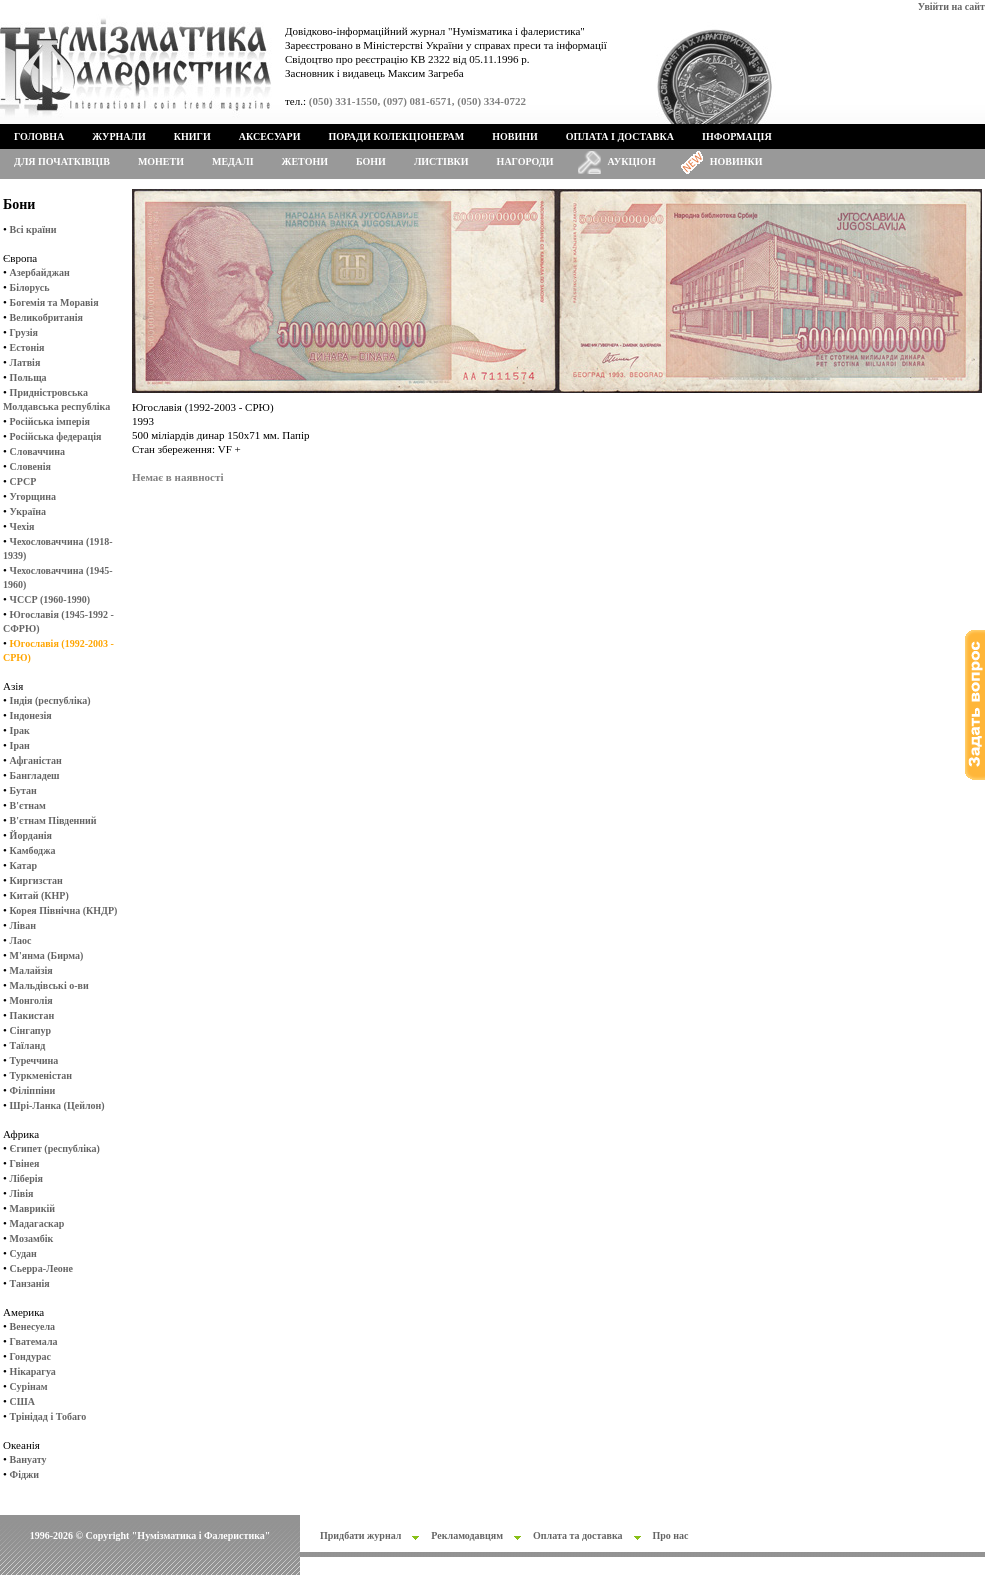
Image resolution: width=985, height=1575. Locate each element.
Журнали (118, 136)
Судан (23, 1253)
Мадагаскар (37, 1223)
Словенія (30, 466)
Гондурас (30, 1356)
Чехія (22, 526)
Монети (161, 161)
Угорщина (33, 496)
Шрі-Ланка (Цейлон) (57, 1105)
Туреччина (34, 1060)
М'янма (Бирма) (47, 955)
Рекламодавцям (467, 1535)
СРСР (23, 481)
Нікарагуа (33, 1371)
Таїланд (28, 1045)
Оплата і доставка (620, 136)
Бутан (23, 790)
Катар (23, 865)
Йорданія (31, 835)
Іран (20, 745)
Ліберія (26, 1178)
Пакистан (32, 1015)
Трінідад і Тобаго (48, 1416)
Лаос (21, 940)
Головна (39, 136)
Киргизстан (36, 880)
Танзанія (30, 1283)
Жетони (305, 161)
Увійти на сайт (951, 6)
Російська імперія (50, 421)
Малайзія (31, 970)
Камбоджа (33, 850)
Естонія (27, 347)
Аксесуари (270, 136)
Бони (371, 161)
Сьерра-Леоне (41, 1268)
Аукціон (632, 161)
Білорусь (30, 287)
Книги (192, 136)
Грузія (24, 332)
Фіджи (24, 1474)
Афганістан (36, 760)
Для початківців (62, 161)
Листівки (441, 161)
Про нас (671, 1535)
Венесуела (32, 1326)
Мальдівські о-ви (49, 985)
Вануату (28, 1459)
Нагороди (525, 161)
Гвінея (25, 1163)
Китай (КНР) (39, 895)
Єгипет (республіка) (55, 1148)
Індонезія (31, 715)
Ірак (20, 730)
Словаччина (37, 451)
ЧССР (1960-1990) (50, 599)
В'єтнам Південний (53, 820)
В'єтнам (28, 805)
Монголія (31, 1000)
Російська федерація (56, 436)
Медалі (233, 161)
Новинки (736, 161)
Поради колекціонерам (396, 136)
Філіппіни (33, 1090)
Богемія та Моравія (54, 302)
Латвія (25, 362)
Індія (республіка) (50, 700)
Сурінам (29, 1386)
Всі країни (33, 229)
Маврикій (32, 1208)
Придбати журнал (360, 1535)
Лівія (22, 1193)
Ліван (23, 925)
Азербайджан (40, 272)
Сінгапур (31, 1030)
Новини (515, 136)
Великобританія (46, 317)
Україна (28, 511)
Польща (28, 377)
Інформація (737, 136)
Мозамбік (32, 1238)
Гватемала (34, 1341)
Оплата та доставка (578, 1535)
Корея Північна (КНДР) (64, 910)
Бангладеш (35, 775)
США (22, 1401)
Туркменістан (41, 1075)
